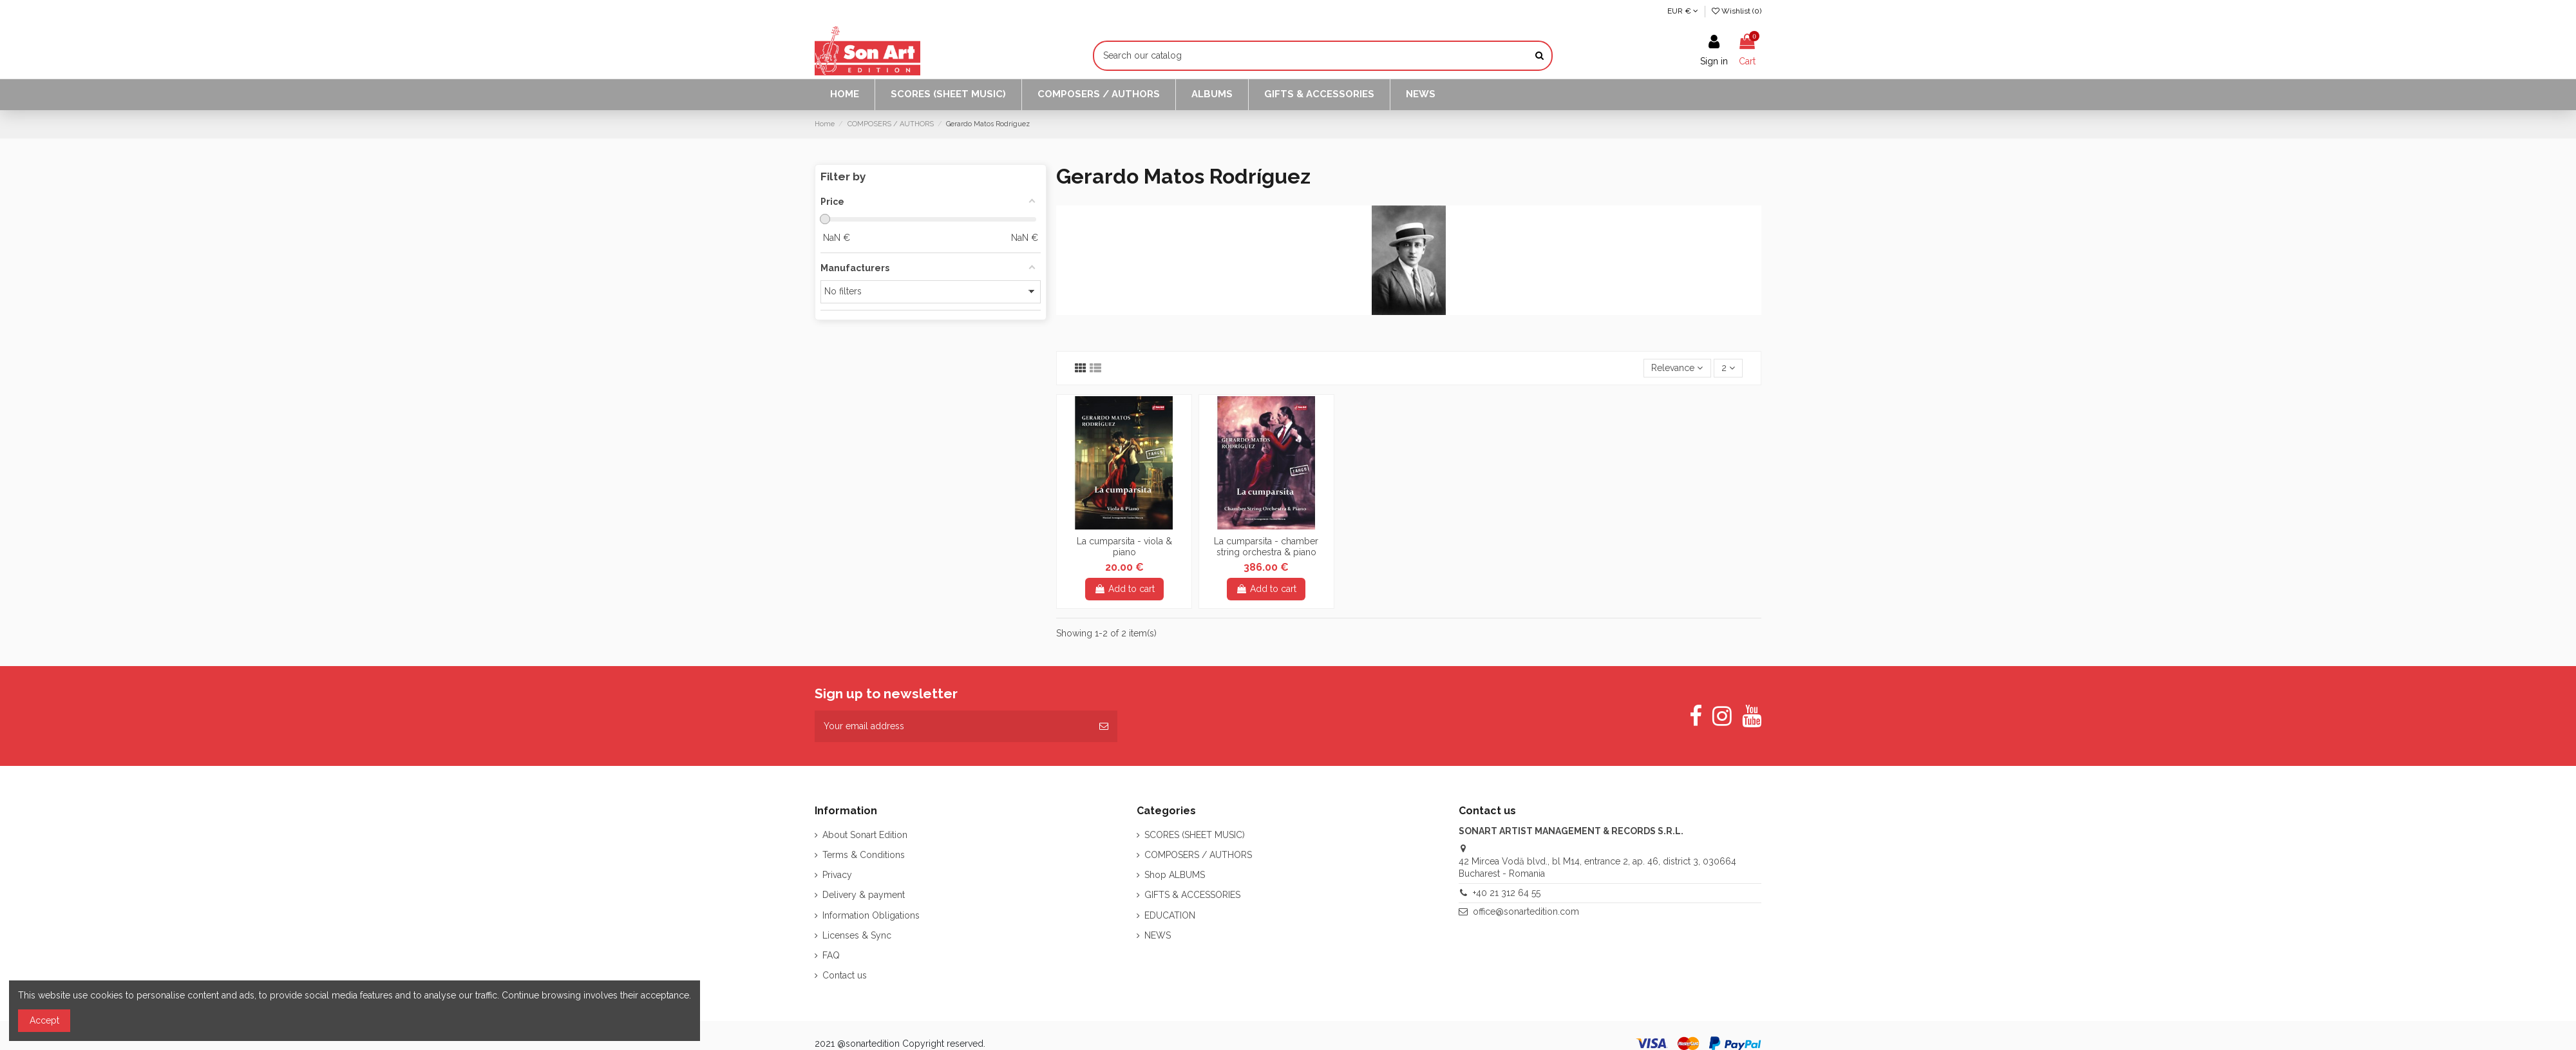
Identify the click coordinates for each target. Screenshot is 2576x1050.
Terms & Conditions (863, 855)
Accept (44, 1020)
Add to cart (1124, 589)
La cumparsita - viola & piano (1124, 546)
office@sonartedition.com (1526, 911)
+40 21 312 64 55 (1506, 893)
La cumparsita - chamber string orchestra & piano (1266, 546)
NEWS (1157, 935)
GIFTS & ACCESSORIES (1192, 895)
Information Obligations (871, 915)
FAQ (831, 955)
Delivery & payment (863, 895)
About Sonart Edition (864, 835)
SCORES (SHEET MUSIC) (1194, 835)
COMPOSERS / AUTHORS (1198, 855)
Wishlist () (1736, 10)
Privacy (837, 875)
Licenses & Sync (856, 935)
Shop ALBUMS (1174, 875)
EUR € (1682, 10)
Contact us (844, 975)
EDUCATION (1169, 915)
